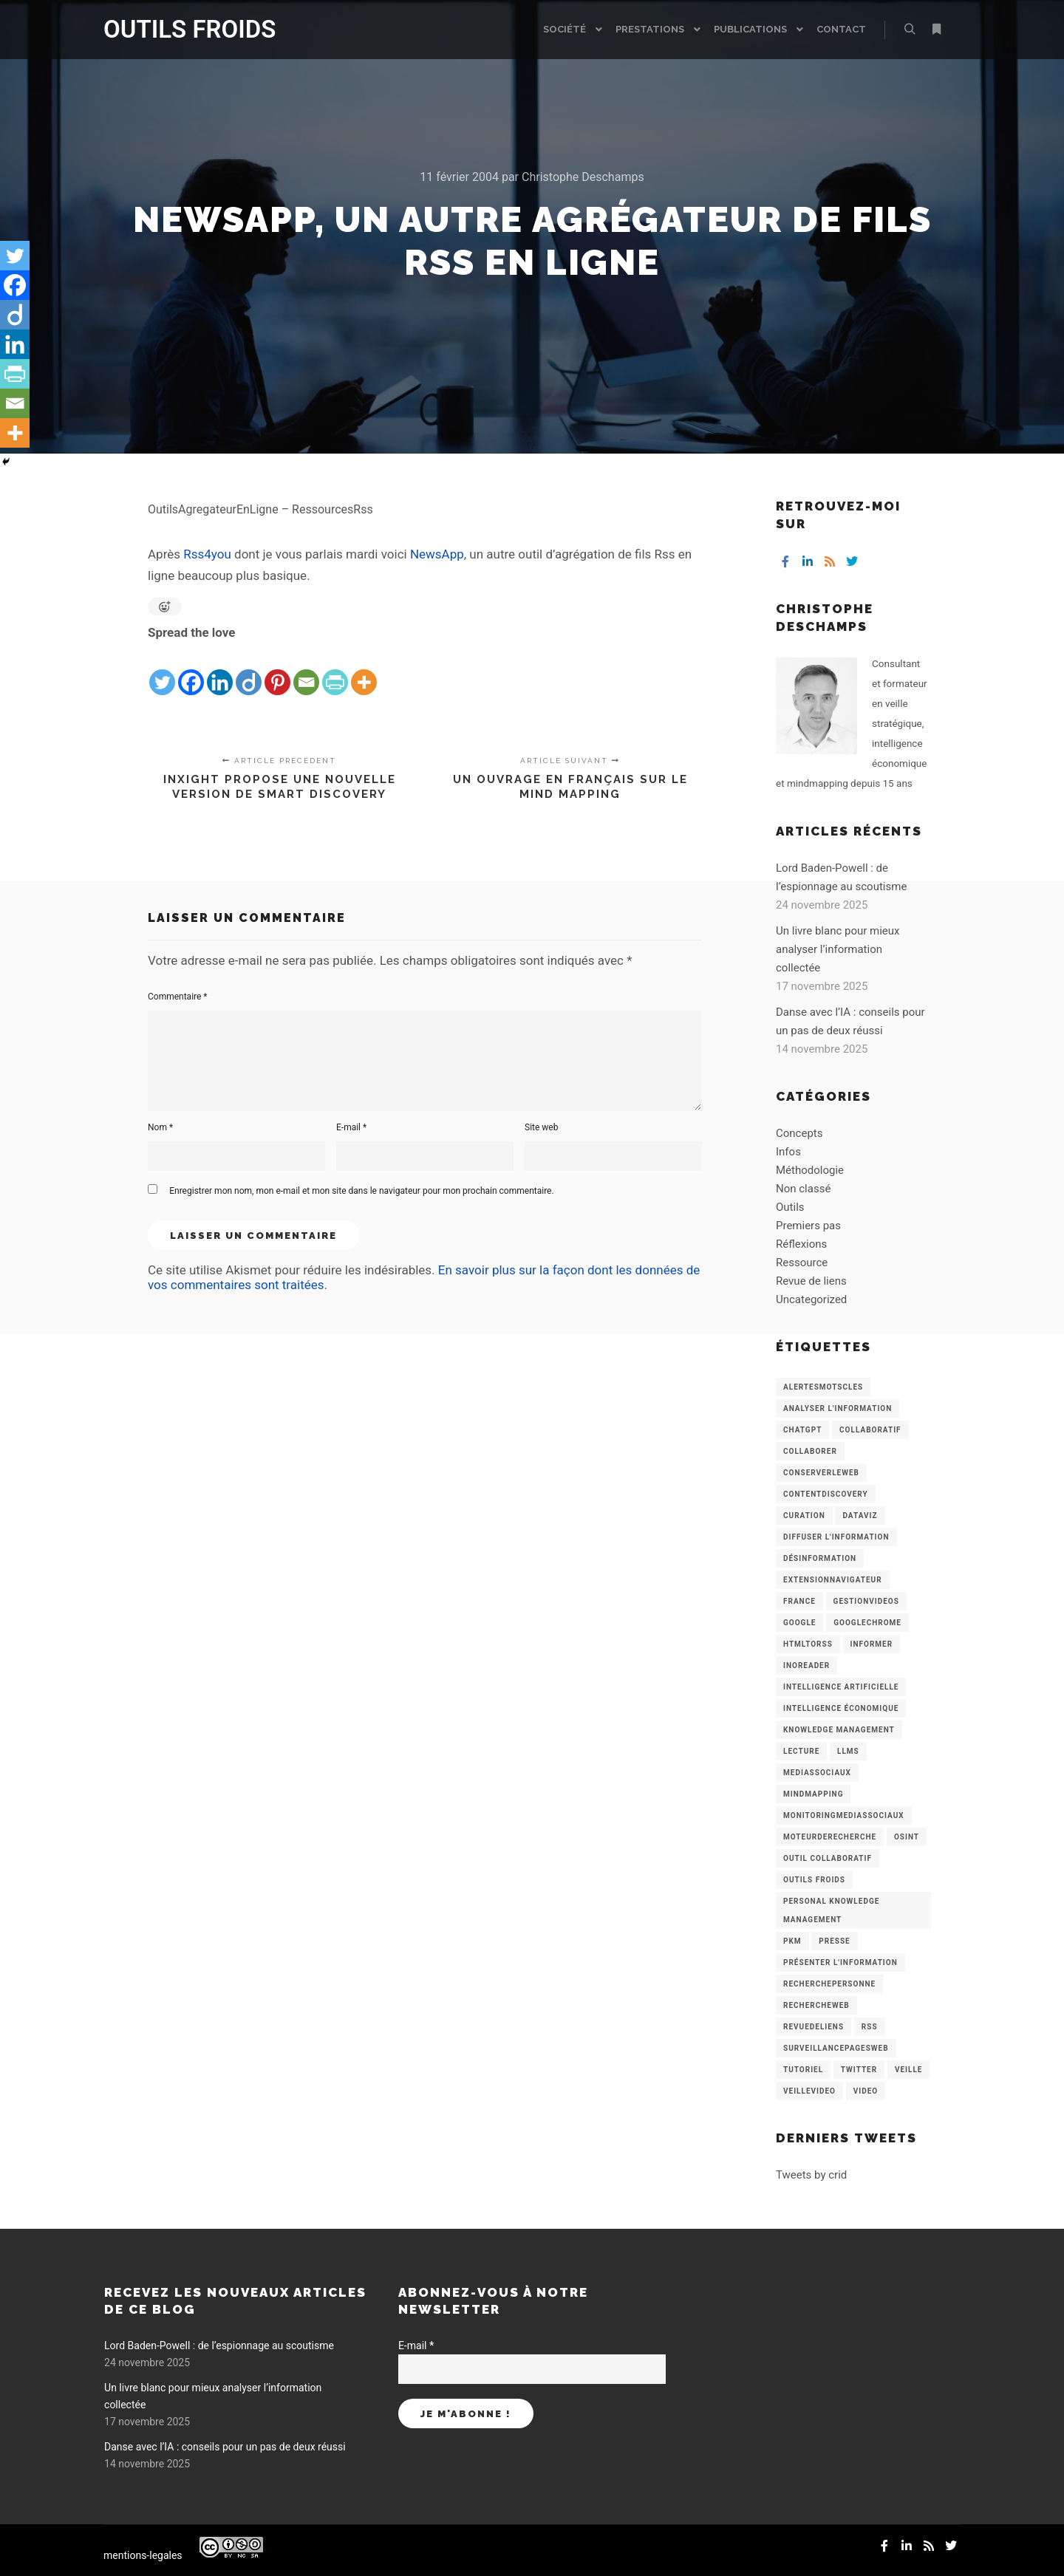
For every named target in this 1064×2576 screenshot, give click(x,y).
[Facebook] (191, 670)
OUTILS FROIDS (177, 29)
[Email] (306, 670)
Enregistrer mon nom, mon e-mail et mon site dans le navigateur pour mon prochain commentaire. (361, 1191)
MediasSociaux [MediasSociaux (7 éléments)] (817, 1773)
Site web (541, 1127)
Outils (790, 1207)
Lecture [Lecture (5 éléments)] (801, 1751)
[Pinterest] (277, 670)
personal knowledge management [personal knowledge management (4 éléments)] (831, 1910)
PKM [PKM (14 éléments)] (792, 1941)
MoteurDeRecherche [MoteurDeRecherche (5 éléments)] (829, 1837)
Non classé (803, 1188)
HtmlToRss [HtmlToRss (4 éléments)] (808, 1644)
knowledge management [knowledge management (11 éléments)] (839, 1730)
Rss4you (207, 554)
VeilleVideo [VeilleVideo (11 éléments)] (809, 2091)
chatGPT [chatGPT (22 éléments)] (802, 1430)
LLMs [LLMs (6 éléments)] (848, 1751)
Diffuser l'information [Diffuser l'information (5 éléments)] (836, 1537)
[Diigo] (249, 670)
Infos (788, 1151)
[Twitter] (162, 670)
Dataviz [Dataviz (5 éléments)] (859, 1515)
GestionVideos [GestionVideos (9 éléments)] (866, 1601)
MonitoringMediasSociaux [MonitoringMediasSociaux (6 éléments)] (843, 1815)
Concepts (799, 1133)
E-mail (351, 1127)
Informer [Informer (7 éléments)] (871, 1644)
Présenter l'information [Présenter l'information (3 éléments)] (840, 1962)
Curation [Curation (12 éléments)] (804, 1515)
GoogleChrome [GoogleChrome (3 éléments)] (867, 1623)
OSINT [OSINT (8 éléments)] (906, 1837)
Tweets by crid (811, 2175)
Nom (160, 1127)
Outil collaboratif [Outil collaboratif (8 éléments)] (827, 1858)
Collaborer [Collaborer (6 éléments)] (810, 1451)
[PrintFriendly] (335, 670)
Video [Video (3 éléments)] (865, 2091)
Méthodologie (810, 1170)
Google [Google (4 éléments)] (799, 1623)
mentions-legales (143, 2555)
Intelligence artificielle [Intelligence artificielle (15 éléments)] (840, 1687)
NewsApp (437, 554)
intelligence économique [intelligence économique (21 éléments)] (840, 1708)
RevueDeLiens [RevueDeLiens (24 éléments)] (813, 2027)
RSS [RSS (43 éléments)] (870, 2027)
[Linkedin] (220, 670)
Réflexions (801, 1244)
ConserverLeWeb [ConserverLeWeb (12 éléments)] (821, 1473)
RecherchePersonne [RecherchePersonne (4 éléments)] (829, 1984)
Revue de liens (811, 1281)
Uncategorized (811, 1299)
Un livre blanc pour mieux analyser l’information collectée (838, 949)
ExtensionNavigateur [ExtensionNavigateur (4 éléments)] (832, 1580)
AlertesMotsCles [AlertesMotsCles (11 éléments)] (823, 1387)
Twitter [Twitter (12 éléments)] (859, 2070)
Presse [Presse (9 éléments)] (834, 1941)
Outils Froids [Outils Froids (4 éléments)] (814, 1880)
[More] (364, 670)
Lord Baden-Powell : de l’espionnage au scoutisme (219, 2345)
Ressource (802, 1262)
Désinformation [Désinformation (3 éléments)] (819, 1558)
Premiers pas (808, 1225)
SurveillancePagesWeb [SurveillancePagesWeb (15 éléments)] (836, 2048)
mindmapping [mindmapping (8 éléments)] (813, 1794)
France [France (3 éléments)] (799, 1601)
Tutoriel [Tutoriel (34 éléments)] (803, 2070)
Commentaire (178, 996)
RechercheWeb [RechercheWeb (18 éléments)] (816, 2005)
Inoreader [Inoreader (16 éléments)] (806, 1665)
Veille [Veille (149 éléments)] (909, 2070)
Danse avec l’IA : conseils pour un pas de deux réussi (225, 2447)
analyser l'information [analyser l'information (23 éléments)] (837, 1408)
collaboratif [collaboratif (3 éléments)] (870, 1430)
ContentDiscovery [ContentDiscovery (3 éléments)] (825, 1494)
